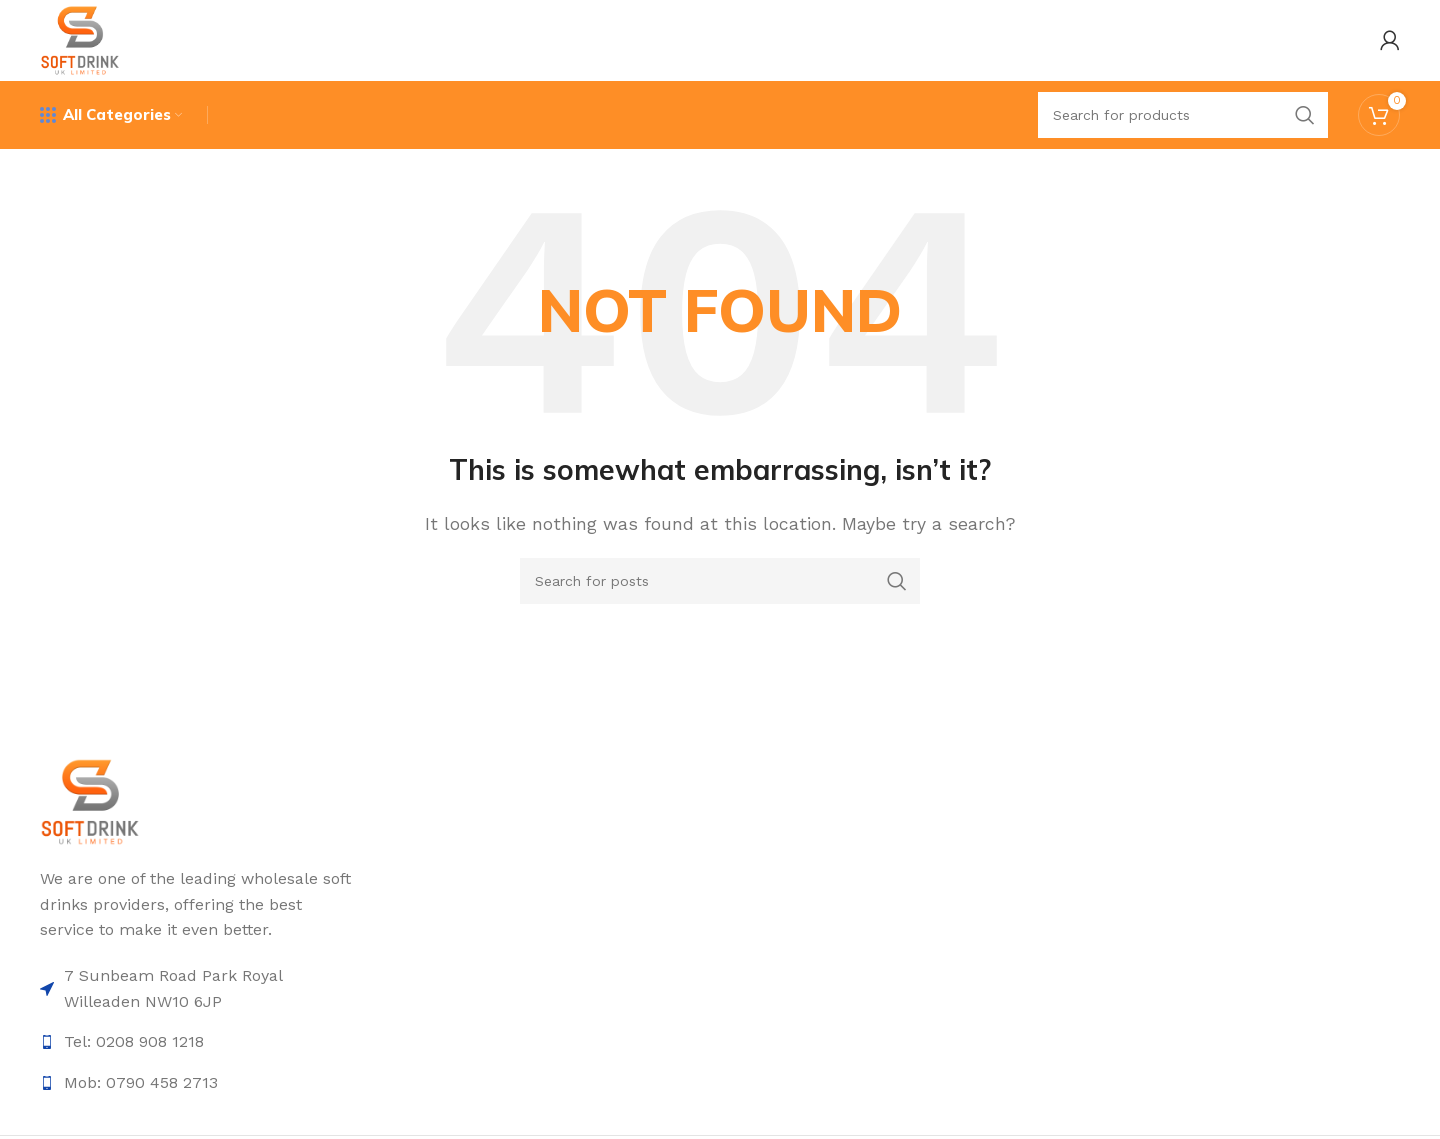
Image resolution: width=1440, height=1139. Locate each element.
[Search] (1183, 125)
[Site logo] (85, 43)
